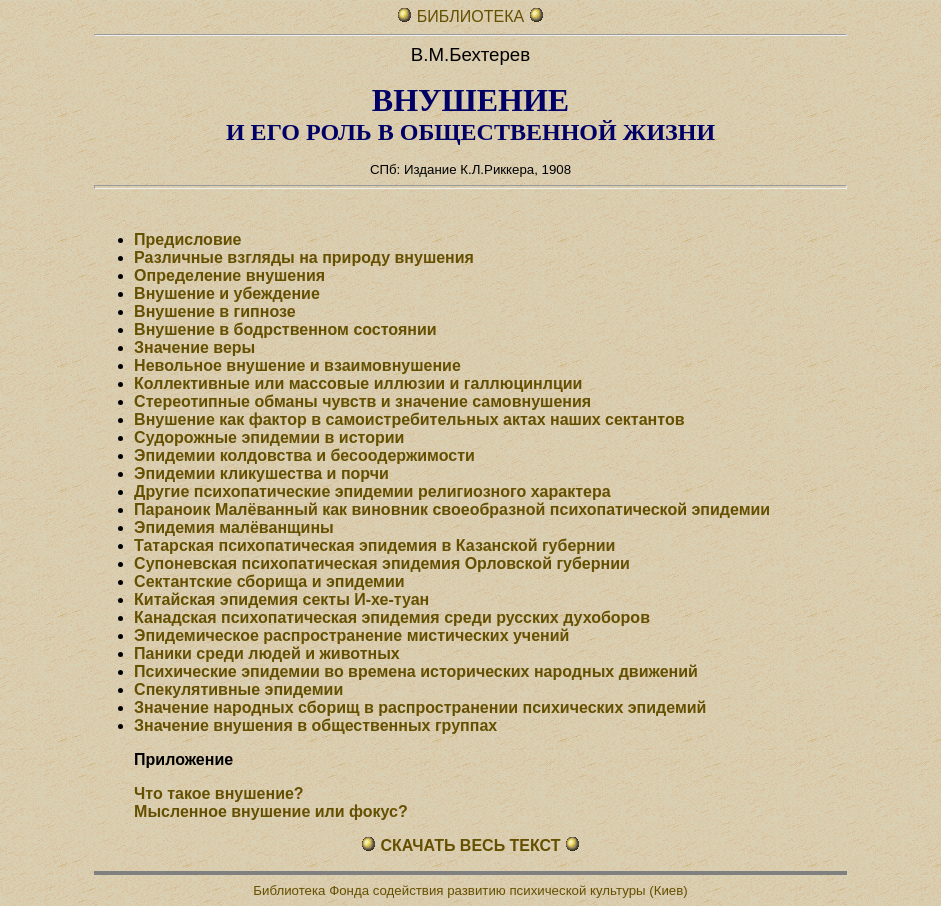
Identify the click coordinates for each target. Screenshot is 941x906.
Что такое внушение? (219, 793)
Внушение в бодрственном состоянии (285, 329)
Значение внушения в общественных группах (315, 725)
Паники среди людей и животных (267, 653)
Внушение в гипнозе (215, 311)
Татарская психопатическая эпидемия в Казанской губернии (374, 545)
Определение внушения (229, 275)
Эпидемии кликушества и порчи (261, 473)
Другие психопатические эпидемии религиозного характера (372, 491)
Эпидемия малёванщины (234, 527)
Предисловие (187, 239)
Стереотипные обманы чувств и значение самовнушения (362, 401)
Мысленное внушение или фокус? (271, 811)
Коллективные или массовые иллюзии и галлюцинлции (358, 383)
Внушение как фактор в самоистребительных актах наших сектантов (409, 419)
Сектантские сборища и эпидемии (269, 581)
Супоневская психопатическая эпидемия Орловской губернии (382, 563)
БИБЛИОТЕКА (473, 16)
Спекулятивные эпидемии (238, 689)
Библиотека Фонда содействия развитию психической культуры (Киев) (470, 890)
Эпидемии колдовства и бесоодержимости (304, 455)
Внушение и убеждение (227, 293)
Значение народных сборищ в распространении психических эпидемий (420, 707)
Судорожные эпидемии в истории (269, 437)
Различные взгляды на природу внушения (304, 257)
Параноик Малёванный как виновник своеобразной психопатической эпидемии (452, 509)
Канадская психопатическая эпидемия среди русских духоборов (392, 617)
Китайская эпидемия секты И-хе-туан (281, 599)
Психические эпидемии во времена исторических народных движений (416, 671)
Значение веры (194, 347)
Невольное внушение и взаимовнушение (297, 365)
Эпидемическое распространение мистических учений (351, 635)
